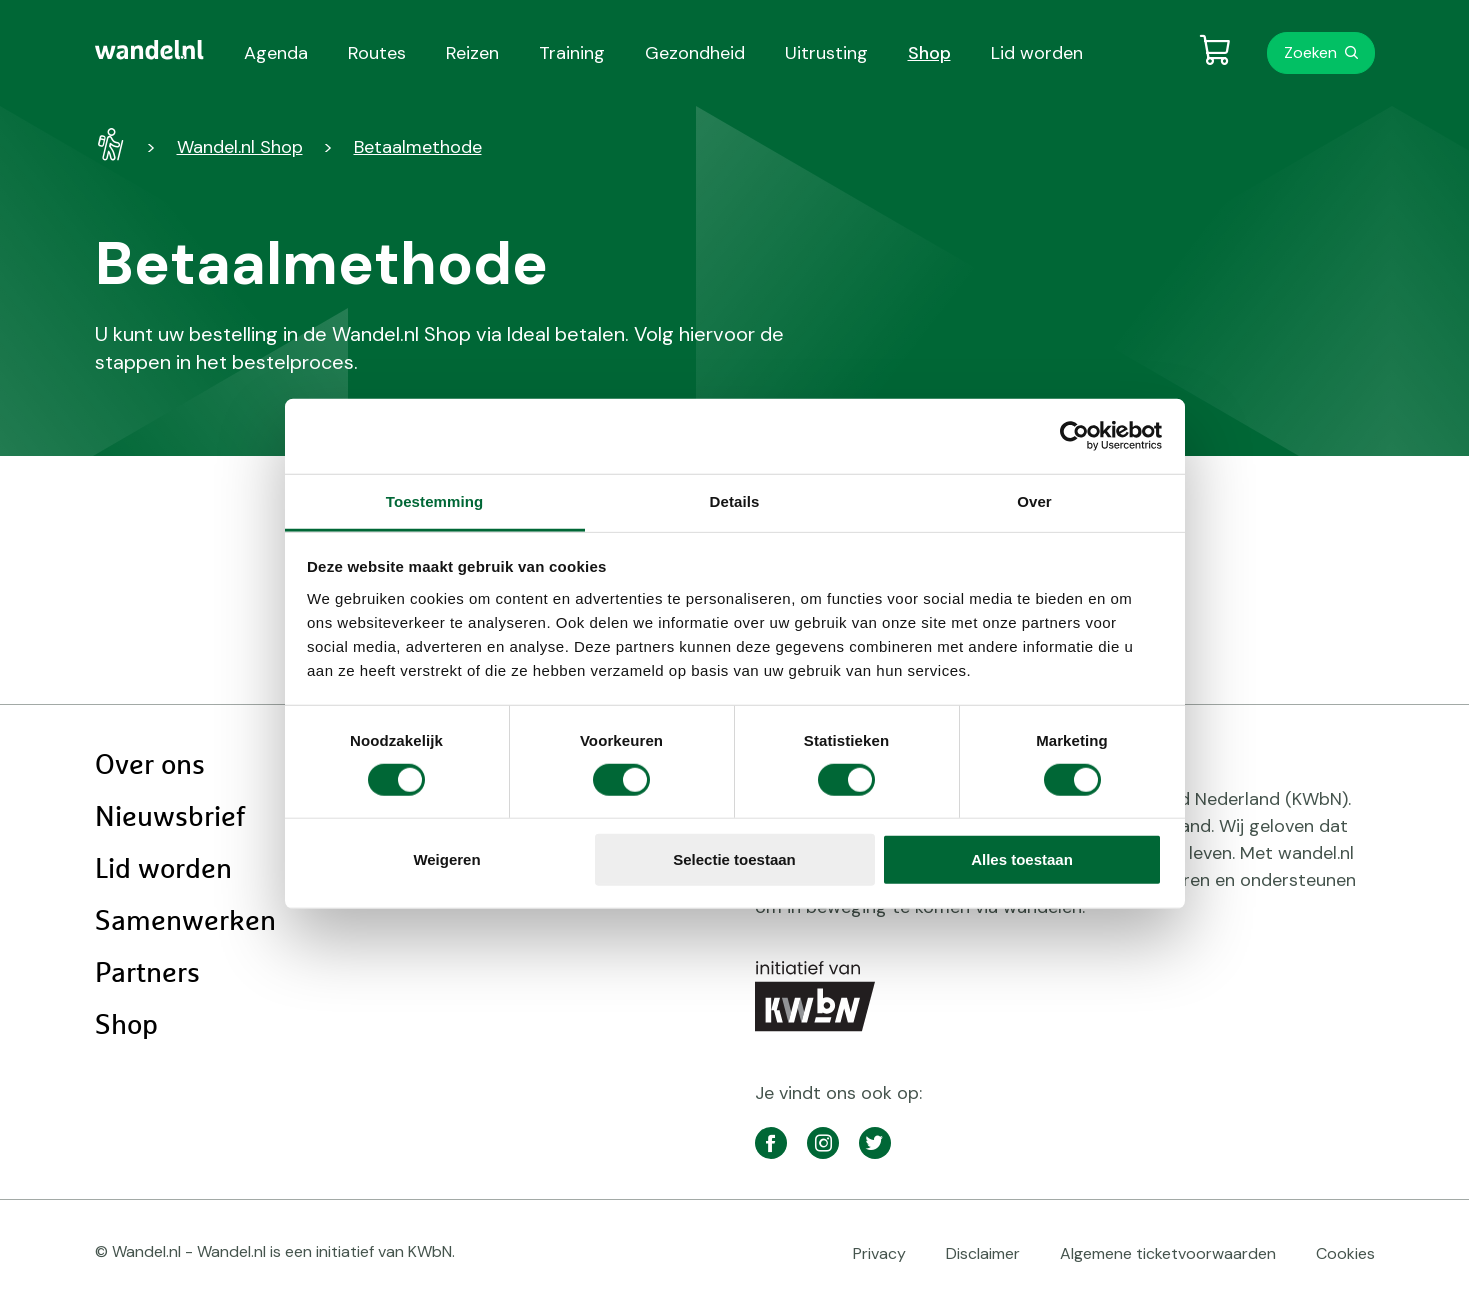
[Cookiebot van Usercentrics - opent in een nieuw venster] (1074, 436)
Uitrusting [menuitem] (826, 53)
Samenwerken (185, 922)
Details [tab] (735, 500)
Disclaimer (983, 1253)
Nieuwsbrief (170, 818)
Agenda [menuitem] (276, 53)
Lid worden (163, 870)
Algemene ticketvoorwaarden (1168, 1253)
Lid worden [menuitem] (1037, 53)
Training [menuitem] (572, 53)
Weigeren (446, 859)
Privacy (879, 1253)
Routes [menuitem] (377, 53)
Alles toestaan (1022, 859)
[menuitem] (149, 50)
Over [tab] (1034, 500)
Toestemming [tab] (435, 500)
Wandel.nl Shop (240, 147)
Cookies (1345, 1253)
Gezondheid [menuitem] (695, 53)
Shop (126, 1026)
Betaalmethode (418, 147)
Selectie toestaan (734, 859)
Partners (147, 974)
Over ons (150, 766)
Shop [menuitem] (929, 53)
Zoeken (1310, 52)
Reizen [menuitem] (472, 53)
